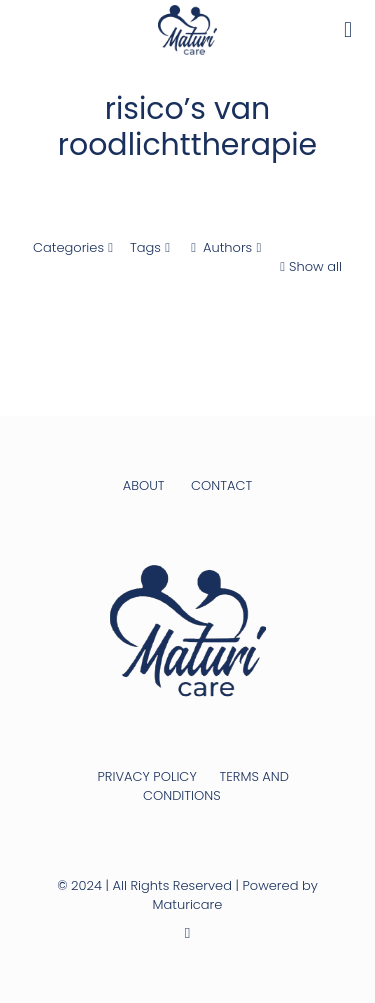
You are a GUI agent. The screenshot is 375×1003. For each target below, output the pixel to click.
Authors (226, 247)
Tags (152, 247)
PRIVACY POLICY (146, 776)
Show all (309, 266)
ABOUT (144, 485)
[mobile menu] (348, 30)
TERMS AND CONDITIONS (216, 786)
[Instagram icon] (187, 932)
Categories (75, 247)
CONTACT (221, 485)
